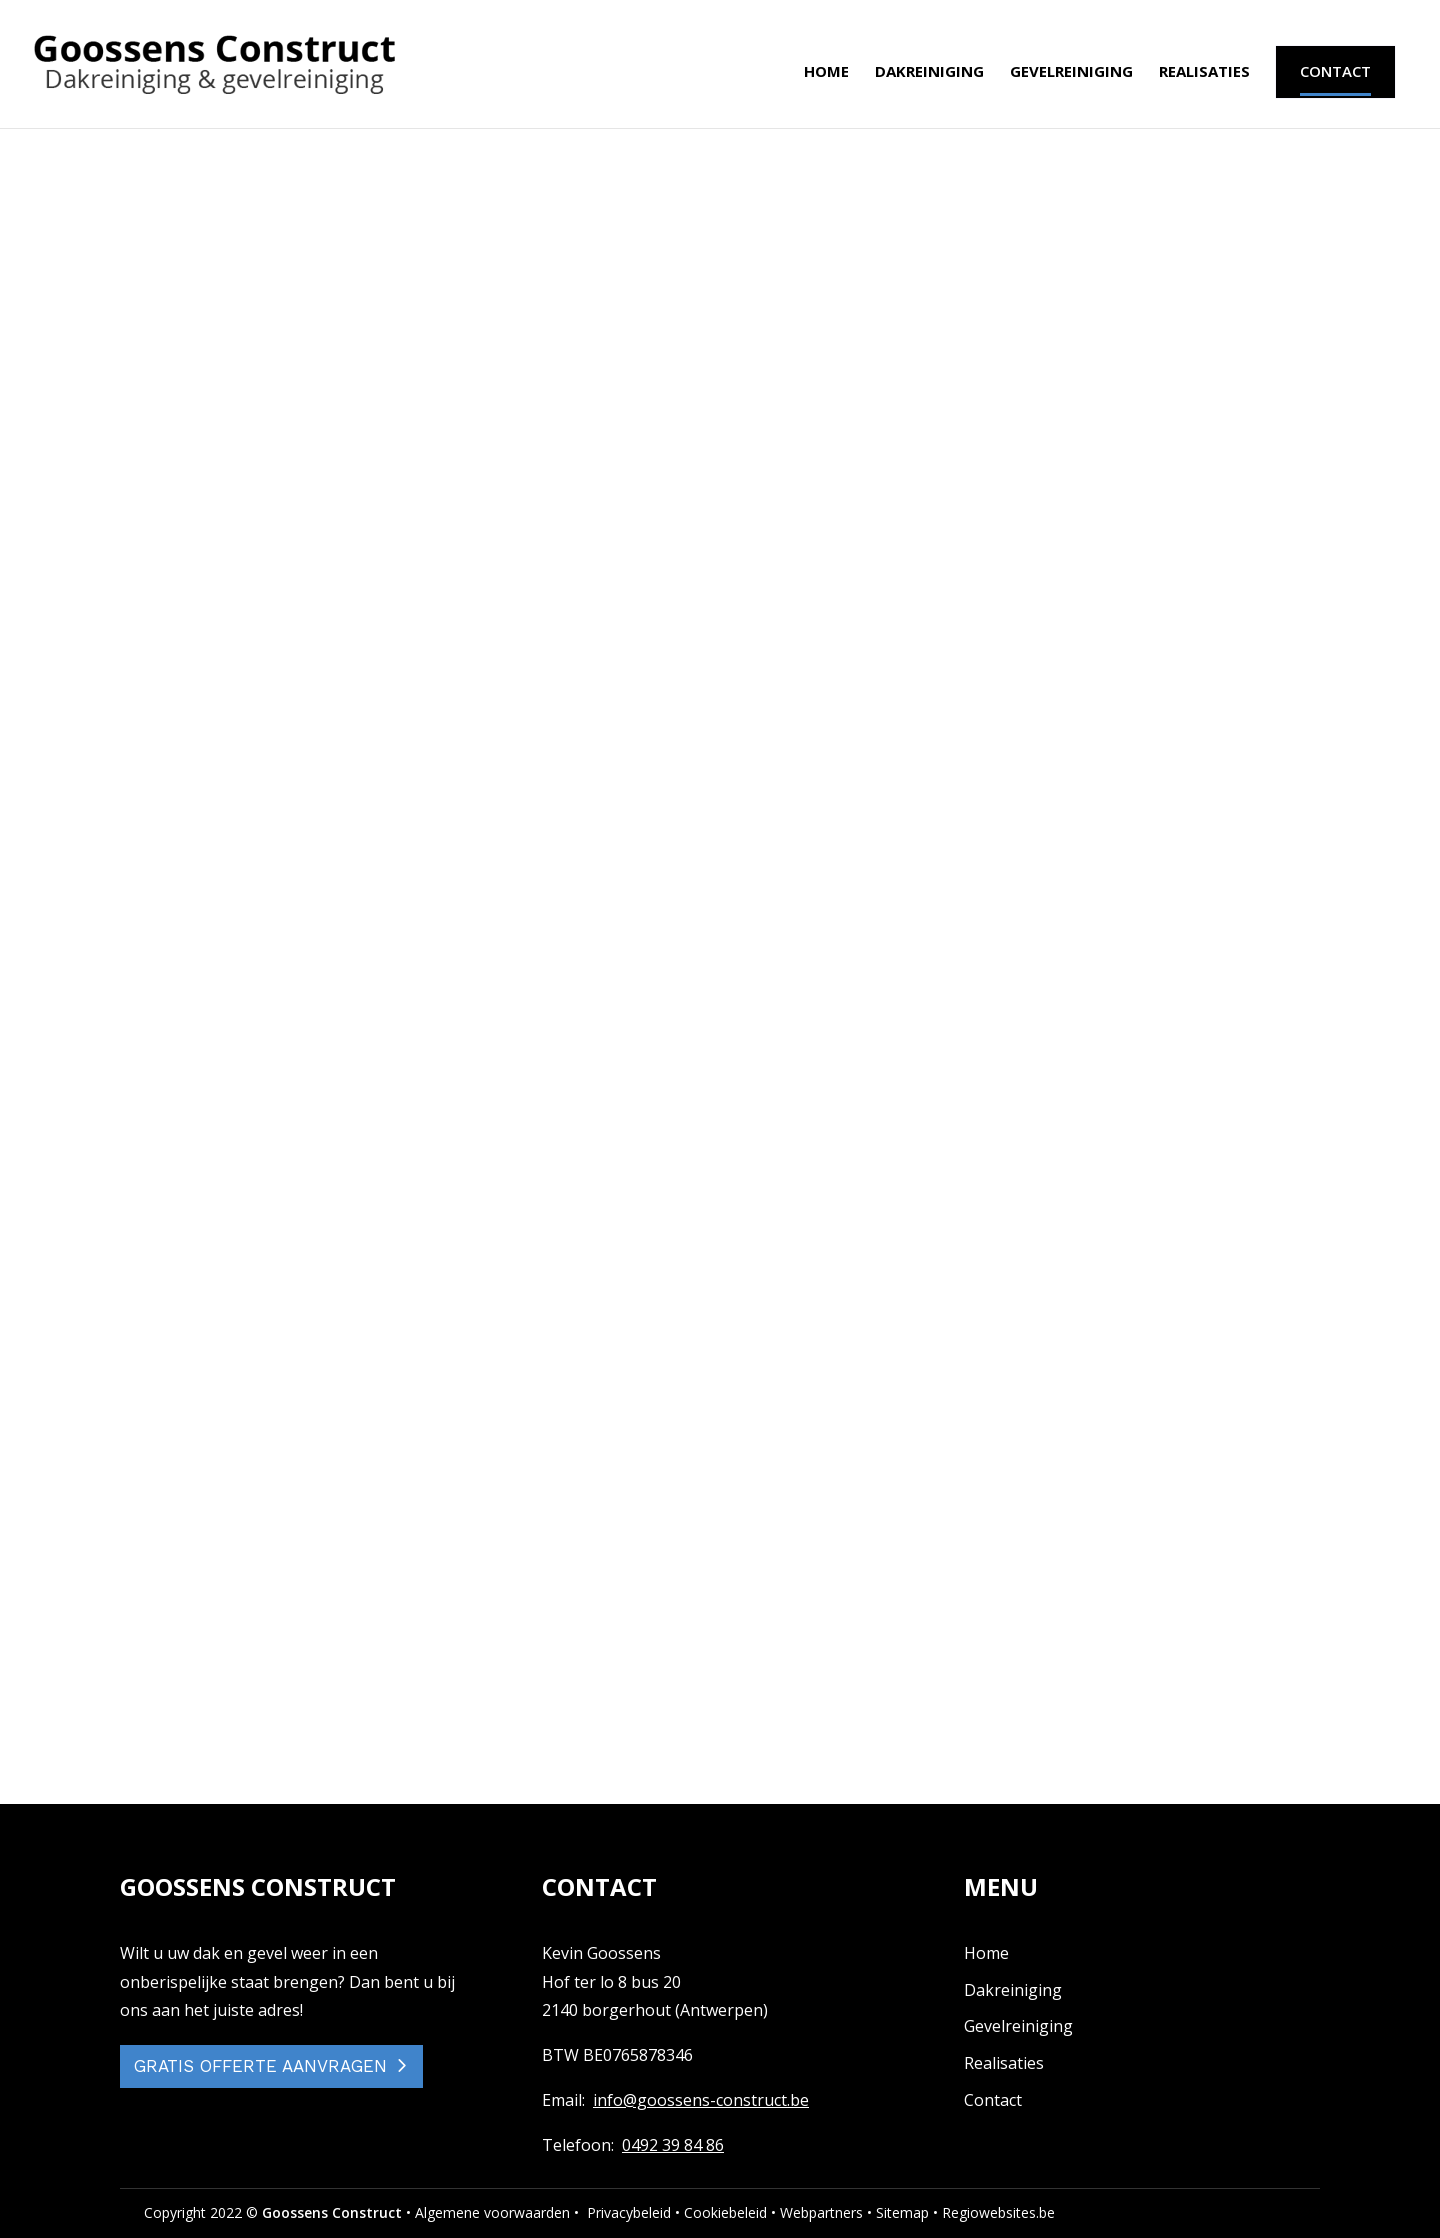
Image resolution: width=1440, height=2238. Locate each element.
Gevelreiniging (1071, 76)
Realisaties (1204, 76)
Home (826, 76)
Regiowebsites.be (998, 2212)
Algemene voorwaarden (492, 2212)
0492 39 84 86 (673, 2145)
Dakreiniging (929, 76)
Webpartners (821, 2212)
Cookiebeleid (725, 2212)
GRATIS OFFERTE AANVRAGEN (260, 2066)
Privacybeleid (629, 2212)
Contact (993, 2100)
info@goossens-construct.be (701, 2100)
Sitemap (902, 2212)
